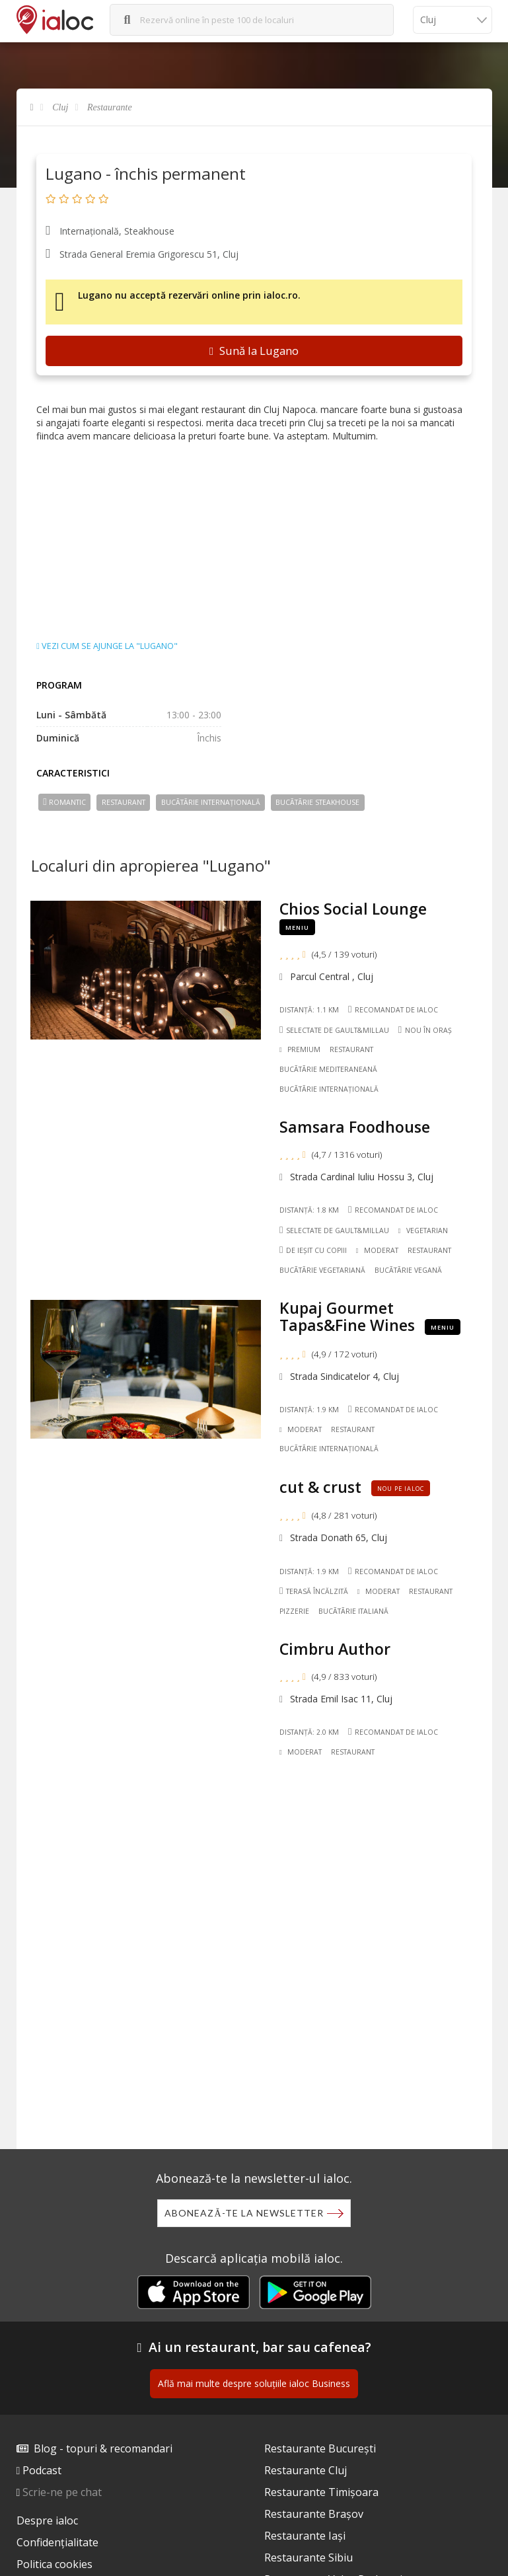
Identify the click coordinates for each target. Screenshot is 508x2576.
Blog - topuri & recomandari (103, 2448)
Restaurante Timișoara (321, 2492)
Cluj (60, 107)
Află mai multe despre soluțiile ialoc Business (254, 2383)
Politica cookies (54, 2564)
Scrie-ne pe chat (62, 2492)
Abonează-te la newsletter (243, 2212)
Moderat (377, 1250)
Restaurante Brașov (313, 2514)
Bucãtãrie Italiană (353, 1611)
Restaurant (123, 802)
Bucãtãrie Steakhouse (317, 802)
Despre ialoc (47, 2520)
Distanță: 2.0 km (309, 1732)
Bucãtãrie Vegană (408, 1270)
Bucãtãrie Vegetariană (322, 1270)
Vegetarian (423, 1230)
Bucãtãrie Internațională (210, 802)
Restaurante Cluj (305, 2470)
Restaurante (109, 107)
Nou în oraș (425, 1030)
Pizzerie (294, 1611)
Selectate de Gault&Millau (334, 1030)
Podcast (41, 2470)
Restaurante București (320, 2448)
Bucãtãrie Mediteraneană (328, 1069)
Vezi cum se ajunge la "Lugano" (107, 646)
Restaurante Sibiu (308, 2557)
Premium (299, 1049)
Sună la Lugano (254, 350)
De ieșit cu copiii (313, 1250)
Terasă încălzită (313, 1591)
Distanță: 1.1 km (309, 1009)
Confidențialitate (57, 2542)
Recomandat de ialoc (393, 1009)
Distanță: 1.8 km (309, 1210)
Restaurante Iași (304, 2535)
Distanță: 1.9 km (309, 1409)
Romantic (64, 802)
